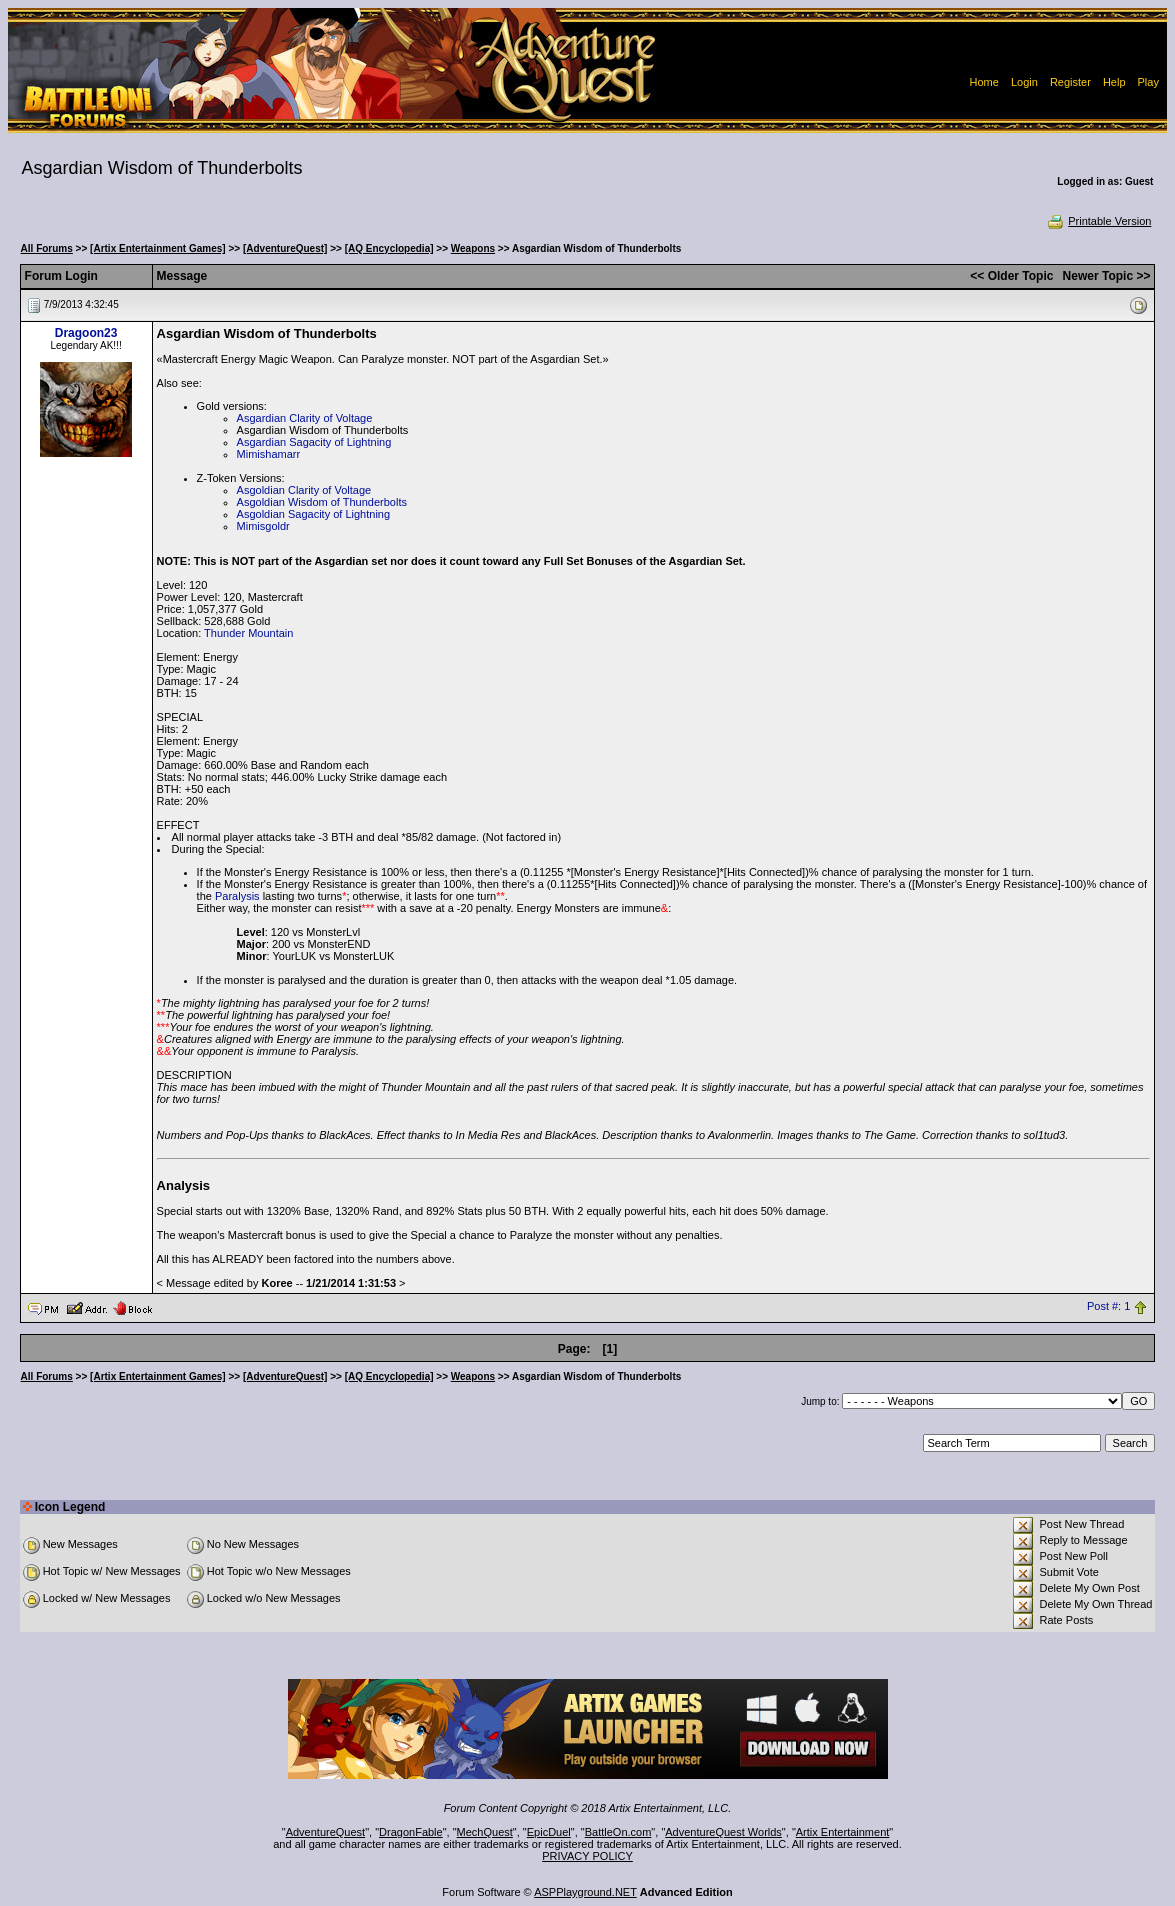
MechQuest (485, 1832)
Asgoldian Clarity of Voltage (304, 490)
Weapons (473, 248)
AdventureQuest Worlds (723, 1832)
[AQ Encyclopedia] (389, 248)
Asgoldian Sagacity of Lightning (314, 514)
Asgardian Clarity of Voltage (305, 418)
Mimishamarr (269, 454)
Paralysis (237, 896)
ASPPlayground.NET (585, 1892)
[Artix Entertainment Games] (158, 248)
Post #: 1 (1108, 1307)
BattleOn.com (618, 1832)
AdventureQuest (326, 1832)
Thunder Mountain (248, 633)
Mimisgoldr (263, 526)
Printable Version (1098, 221)
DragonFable (411, 1832)
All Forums (47, 248)
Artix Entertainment (843, 1832)
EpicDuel (549, 1832)
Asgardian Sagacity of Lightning (314, 442)
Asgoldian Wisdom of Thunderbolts (322, 502)
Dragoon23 (86, 333)
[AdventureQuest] (285, 248)
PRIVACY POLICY (587, 1856)
